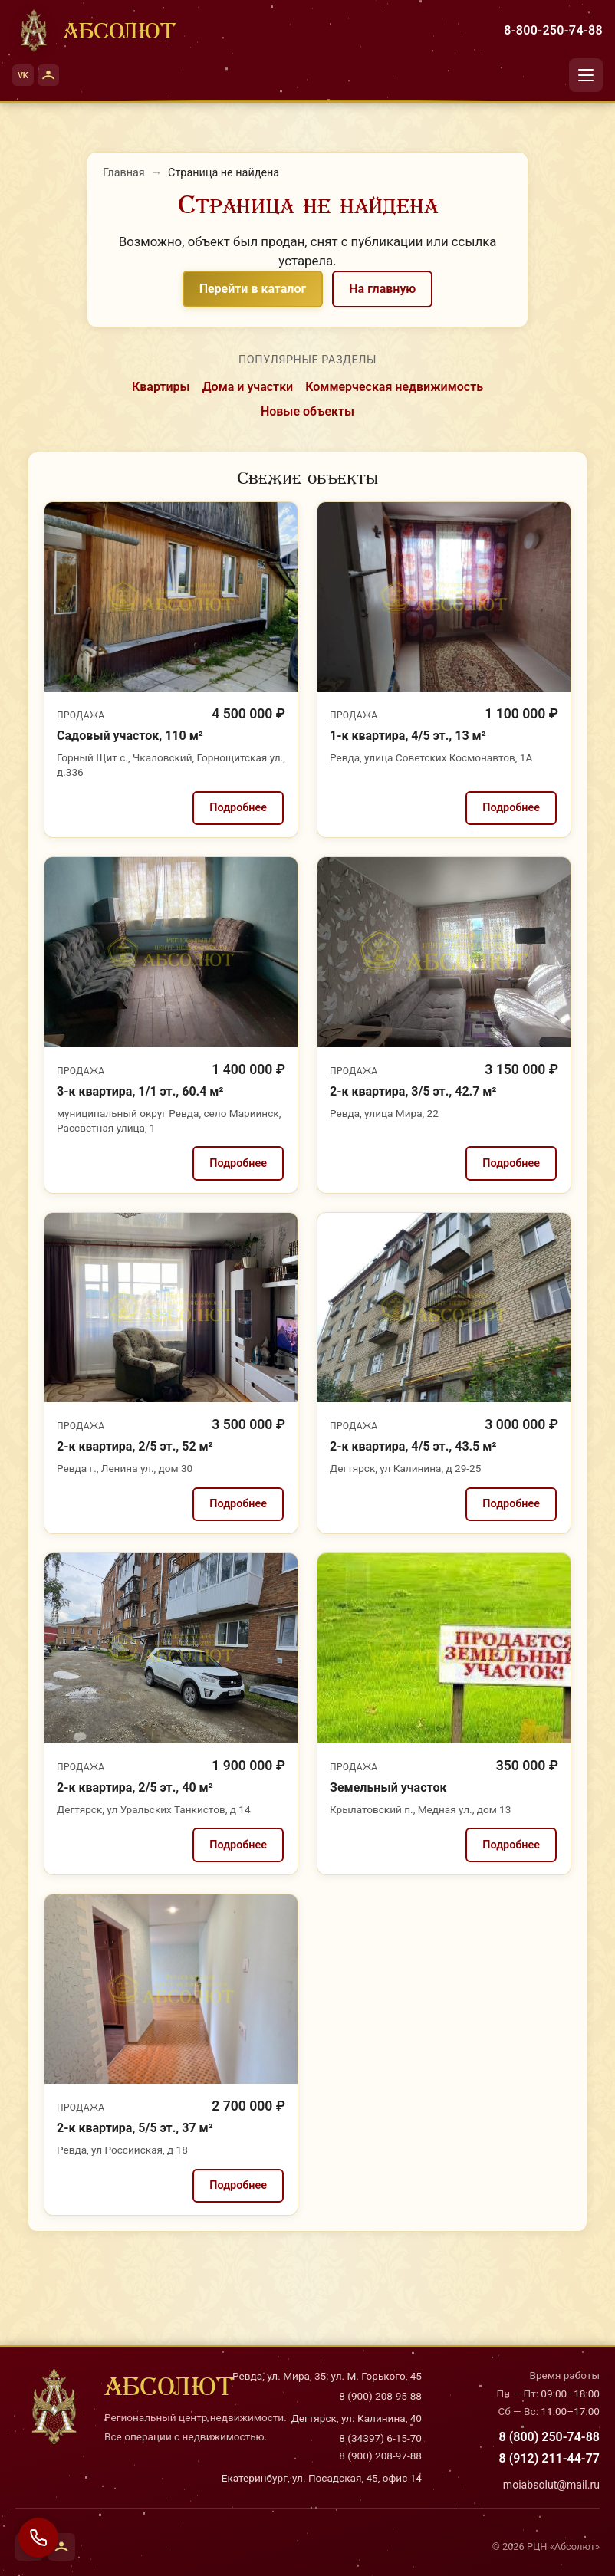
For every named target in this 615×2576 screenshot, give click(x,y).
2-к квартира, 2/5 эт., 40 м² (135, 1787)
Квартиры (161, 387)
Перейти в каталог (253, 288)
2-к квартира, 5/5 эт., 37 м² (135, 2128)
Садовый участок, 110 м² (130, 735)
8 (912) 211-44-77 (549, 2458)
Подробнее (238, 807)
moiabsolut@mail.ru (551, 2485)
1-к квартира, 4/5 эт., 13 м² (408, 735)
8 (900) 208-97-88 (380, 2456)
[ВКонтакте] (23, 75)
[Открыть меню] (586, 75)
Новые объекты (307, 411)
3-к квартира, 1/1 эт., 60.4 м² (140, 1091)
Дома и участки (248, 387)
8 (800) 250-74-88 (549, 2437)
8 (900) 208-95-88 (380, 2396)
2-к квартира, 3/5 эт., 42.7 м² (413, 1091)
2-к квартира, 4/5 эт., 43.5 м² (413, 1446)
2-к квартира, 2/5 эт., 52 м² (135, 1446)
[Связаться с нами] (38, 2538)
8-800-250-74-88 (553, 30)
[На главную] (94, 30)
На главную (382, 288)
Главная (124, 172)
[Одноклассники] (48, 75)
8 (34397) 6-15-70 (380, 2438)
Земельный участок (388, 1787)
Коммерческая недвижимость (394, 387)
